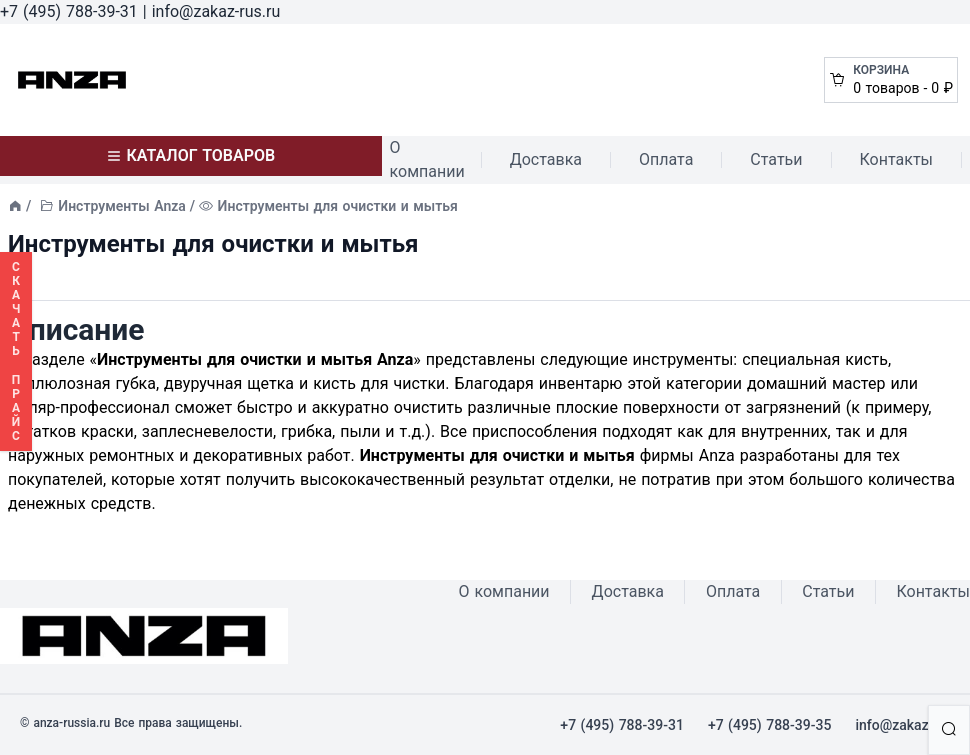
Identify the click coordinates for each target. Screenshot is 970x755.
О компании (427, 159)
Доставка (546, 159)
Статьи (776, 159)
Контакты (896, 159)
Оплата (666, 159)
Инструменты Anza (122, 206)
